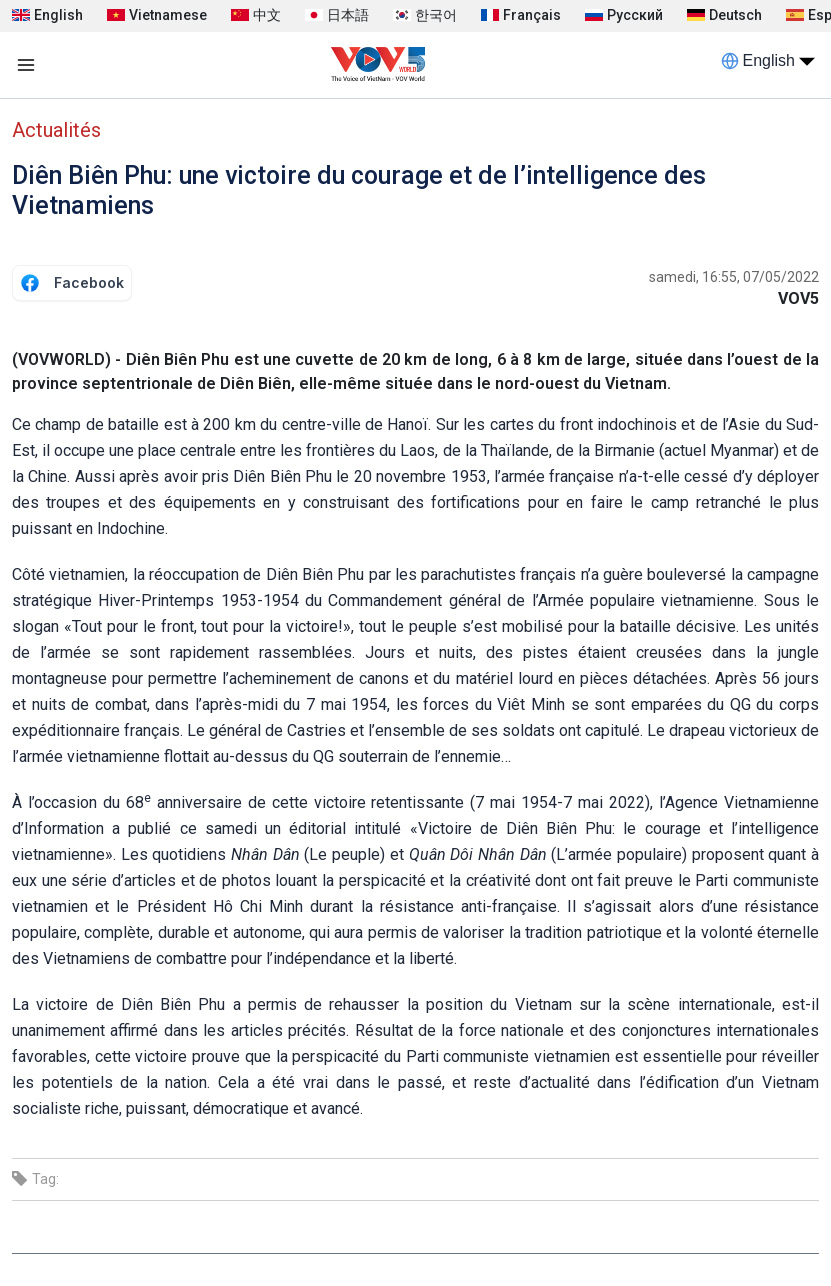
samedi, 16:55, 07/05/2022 (734, 277)
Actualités (56, 130)
